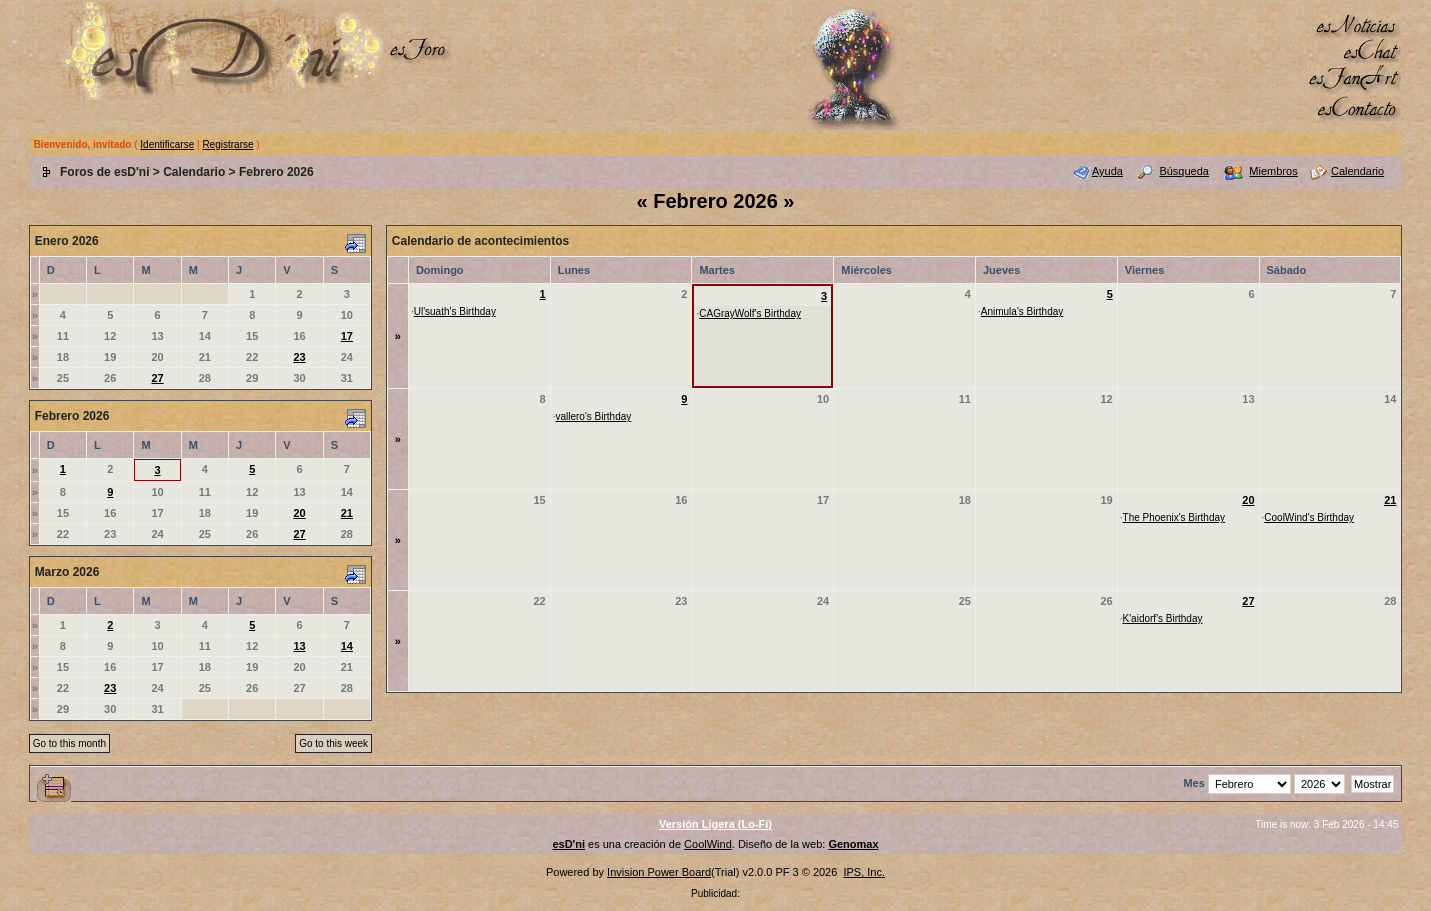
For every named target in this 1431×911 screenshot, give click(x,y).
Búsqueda (1184, 171)
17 (347, 336)
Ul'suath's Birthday (455, 311)
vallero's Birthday (593, 416)
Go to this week (333, 743)
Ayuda (1107, 171)
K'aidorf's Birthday (1163, 618)
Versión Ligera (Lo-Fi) (715, 824)
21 (347, 513)
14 (347, 646)
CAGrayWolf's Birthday (750, 313)
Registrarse (227, 144)
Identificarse (167, 144)
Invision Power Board (659, 872)
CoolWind (708, 844)
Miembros (1273, 171)
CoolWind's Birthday (1309, 517)
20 (299, 513)
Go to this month (69, 743)
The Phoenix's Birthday (1174, 517)
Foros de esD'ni (105, 172)
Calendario (194, 172)
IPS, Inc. (864, 872)
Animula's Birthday (1022, 311)
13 (299, 646)
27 (157, 378)
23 (299, 357)
